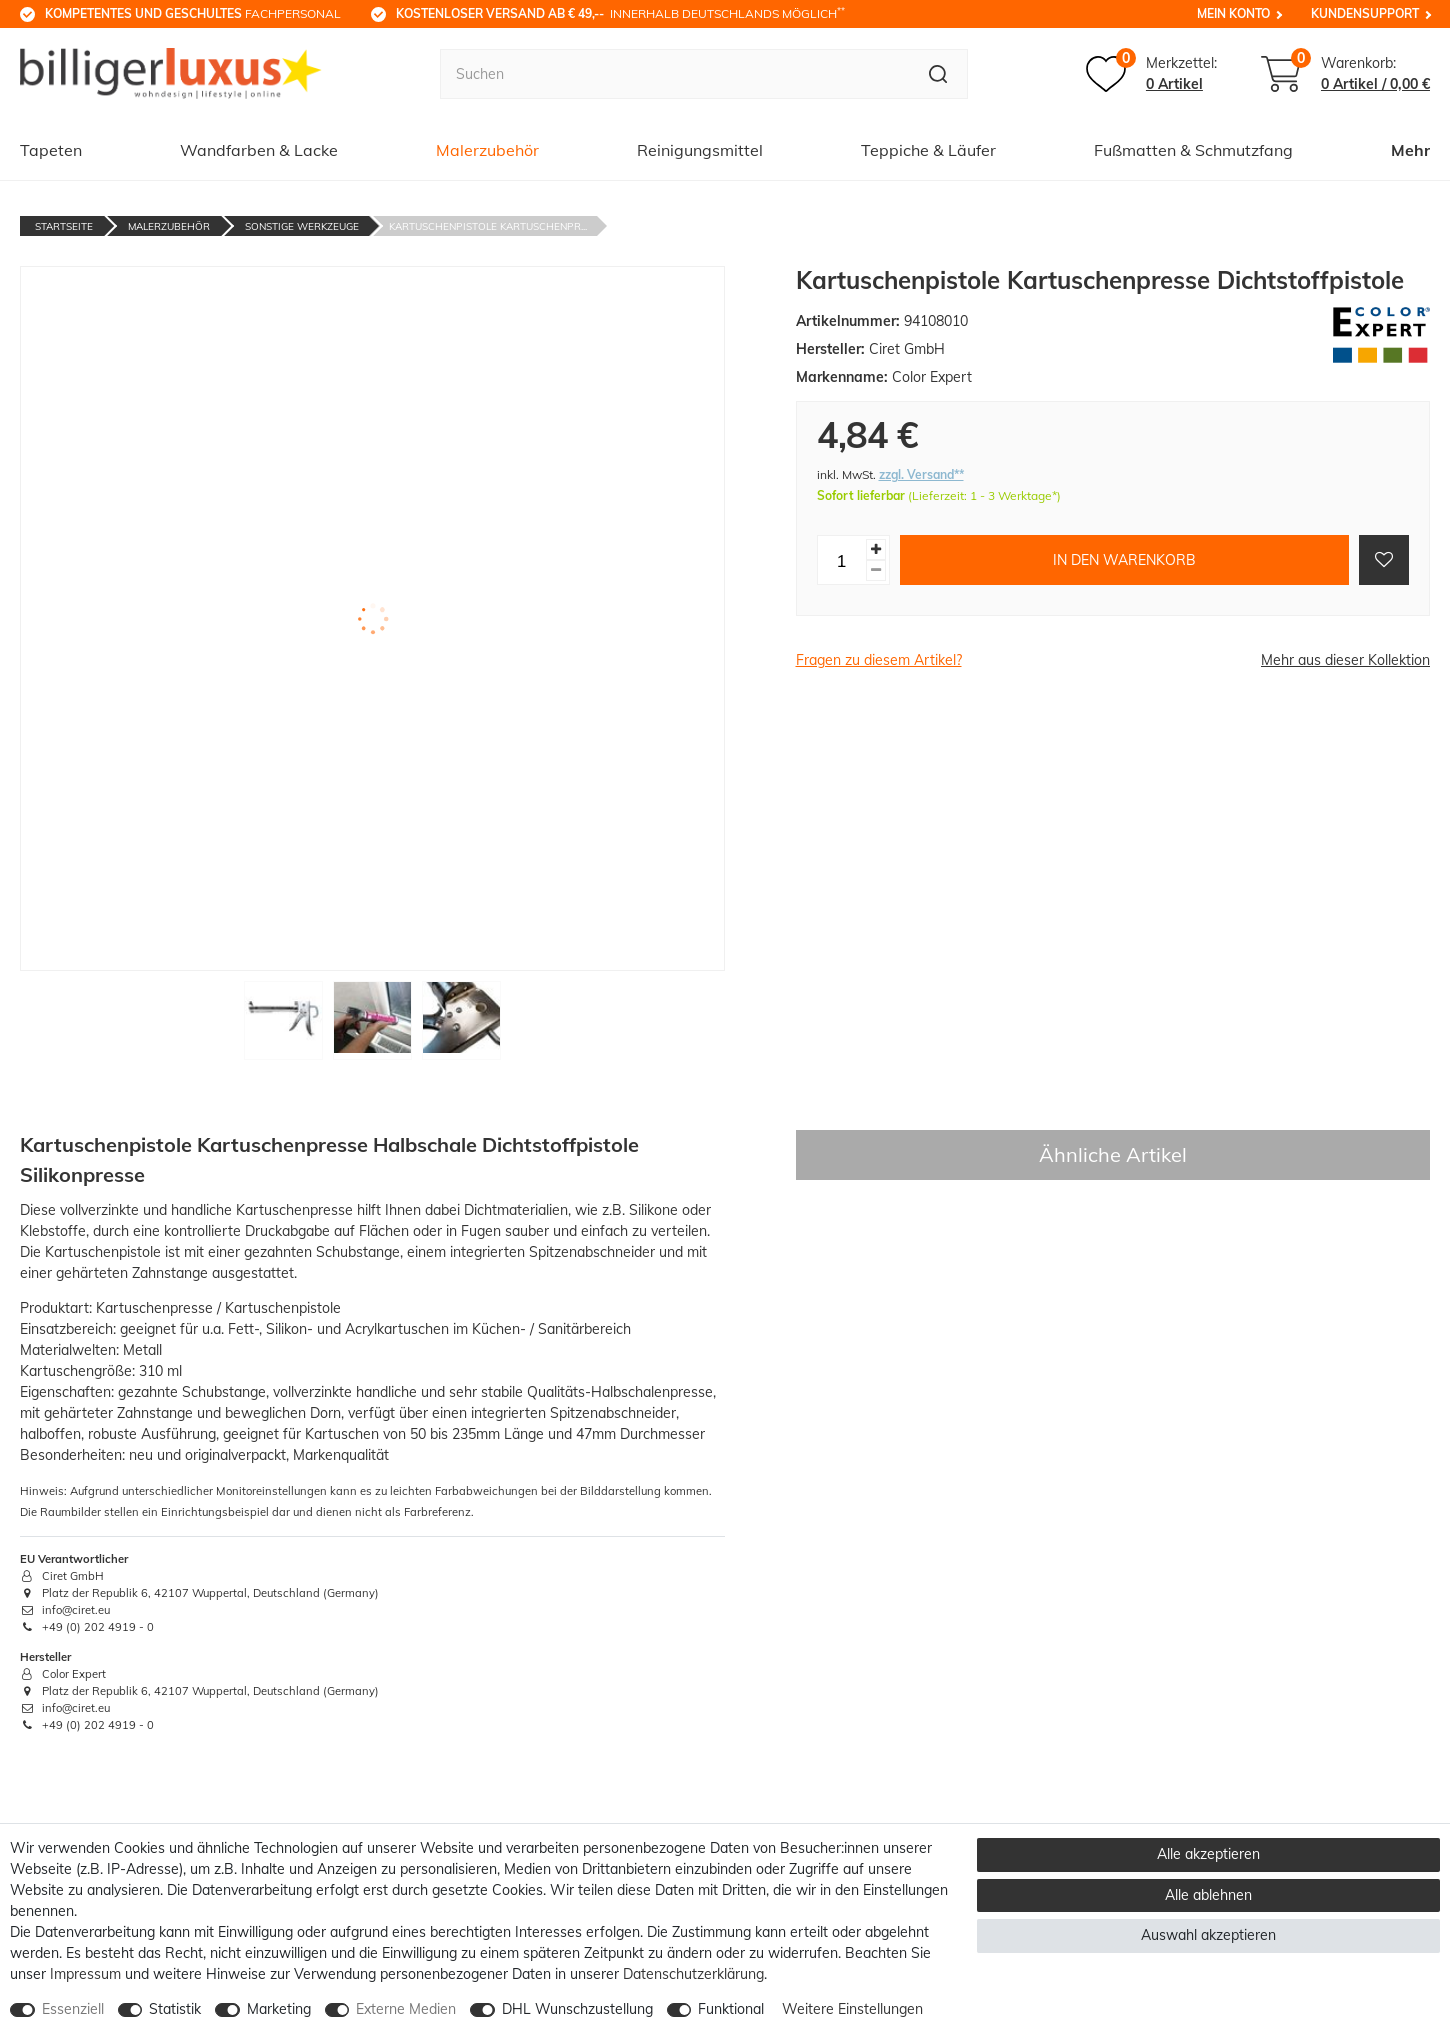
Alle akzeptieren (1208, 1854)
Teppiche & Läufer (928, 150)
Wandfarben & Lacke (259, 150)
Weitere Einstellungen (852, 2009)
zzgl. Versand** (921, 474)
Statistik (175, 2009)
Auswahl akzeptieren (1208, 1935)
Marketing (279, 2009)
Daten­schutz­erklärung (693, 1974)
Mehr (1410, 150)
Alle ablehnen (1208, 1895)
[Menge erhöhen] (876, 549)
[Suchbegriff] (675, 74)
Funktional (731, 2009)
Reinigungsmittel (700, 150)
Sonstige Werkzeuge (302, 226)
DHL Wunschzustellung (577, 2009)
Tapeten (51, 150)
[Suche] (938, 74)
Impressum (85, 1974)
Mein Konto (1233, 13)
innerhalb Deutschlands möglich (620, 13)
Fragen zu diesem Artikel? (879, 660)
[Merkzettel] (1151, 74)
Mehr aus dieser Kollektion (1345, 660)
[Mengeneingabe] (842, 560)
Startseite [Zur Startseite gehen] (64, 226)
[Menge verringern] (876, 570)
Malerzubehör (487, 150)
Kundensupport (1365, 13)
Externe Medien (406, 2009)
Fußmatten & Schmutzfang (1193, 150)
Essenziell (73, 2009)
